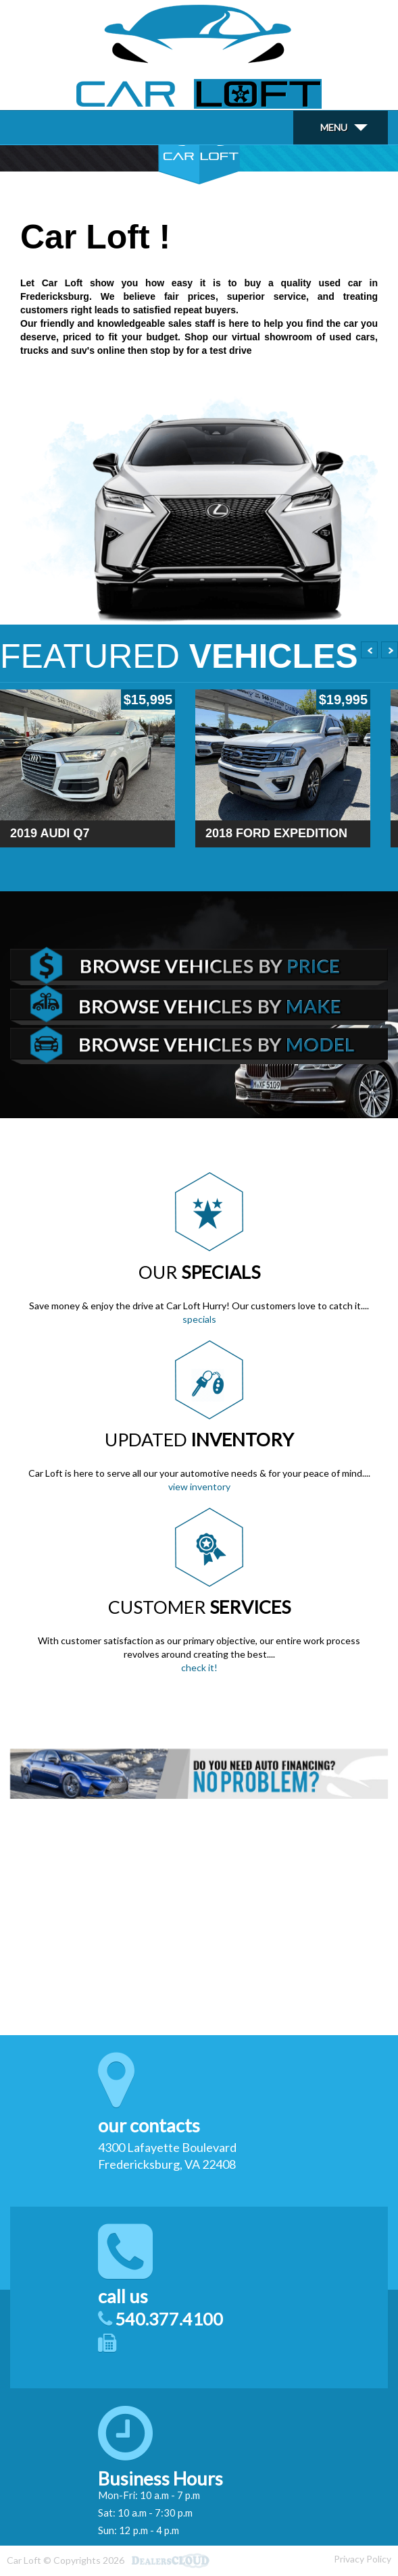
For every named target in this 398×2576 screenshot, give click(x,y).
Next (389, 649)
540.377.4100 (169, 2319)
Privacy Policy (362, 2559)
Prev (369, 649)
